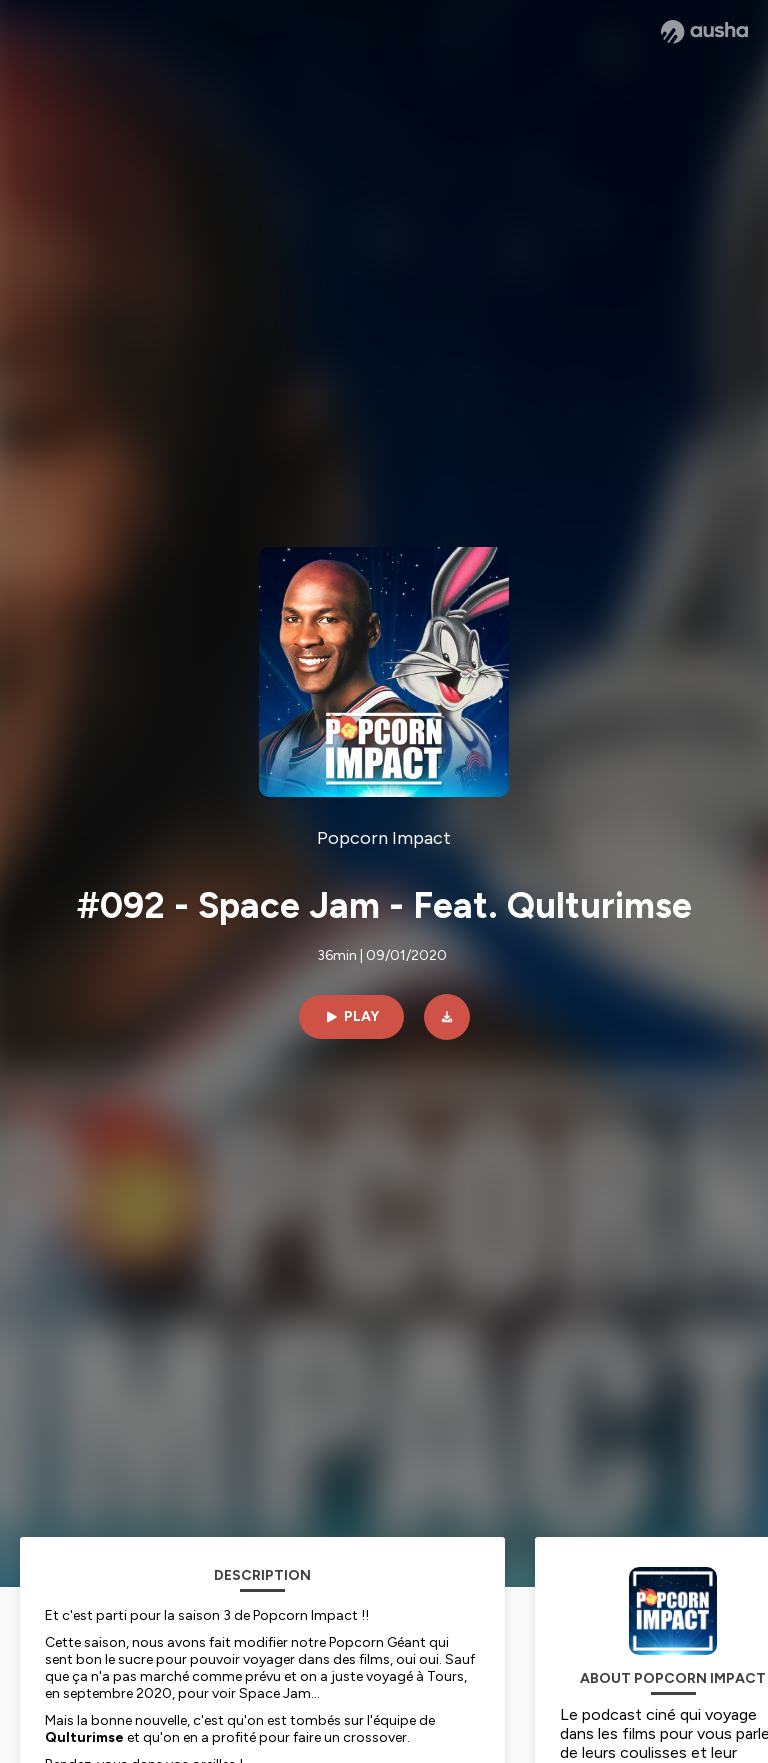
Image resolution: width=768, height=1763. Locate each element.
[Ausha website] (704, 32)
